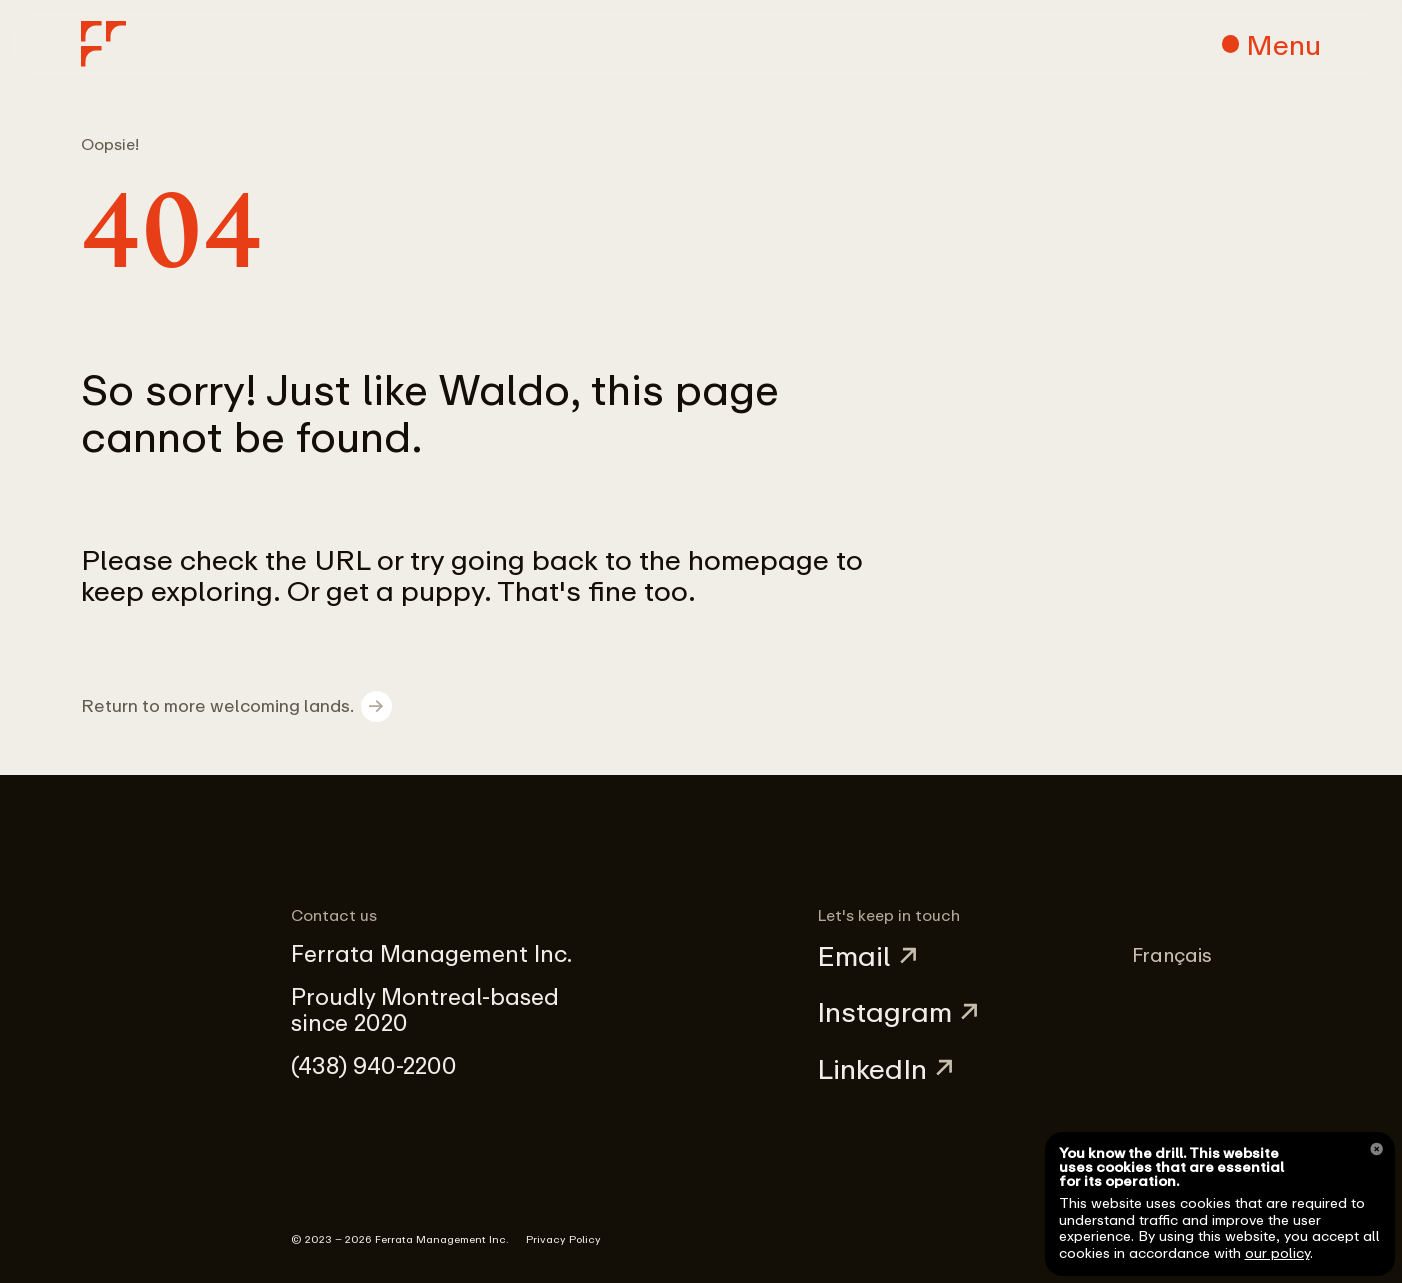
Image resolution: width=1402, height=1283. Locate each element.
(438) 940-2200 (374, 1066)
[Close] (1377, 1149)
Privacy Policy (563, 1239)
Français (1172, 954)
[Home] (104, 44)
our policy (1277, 1252)
